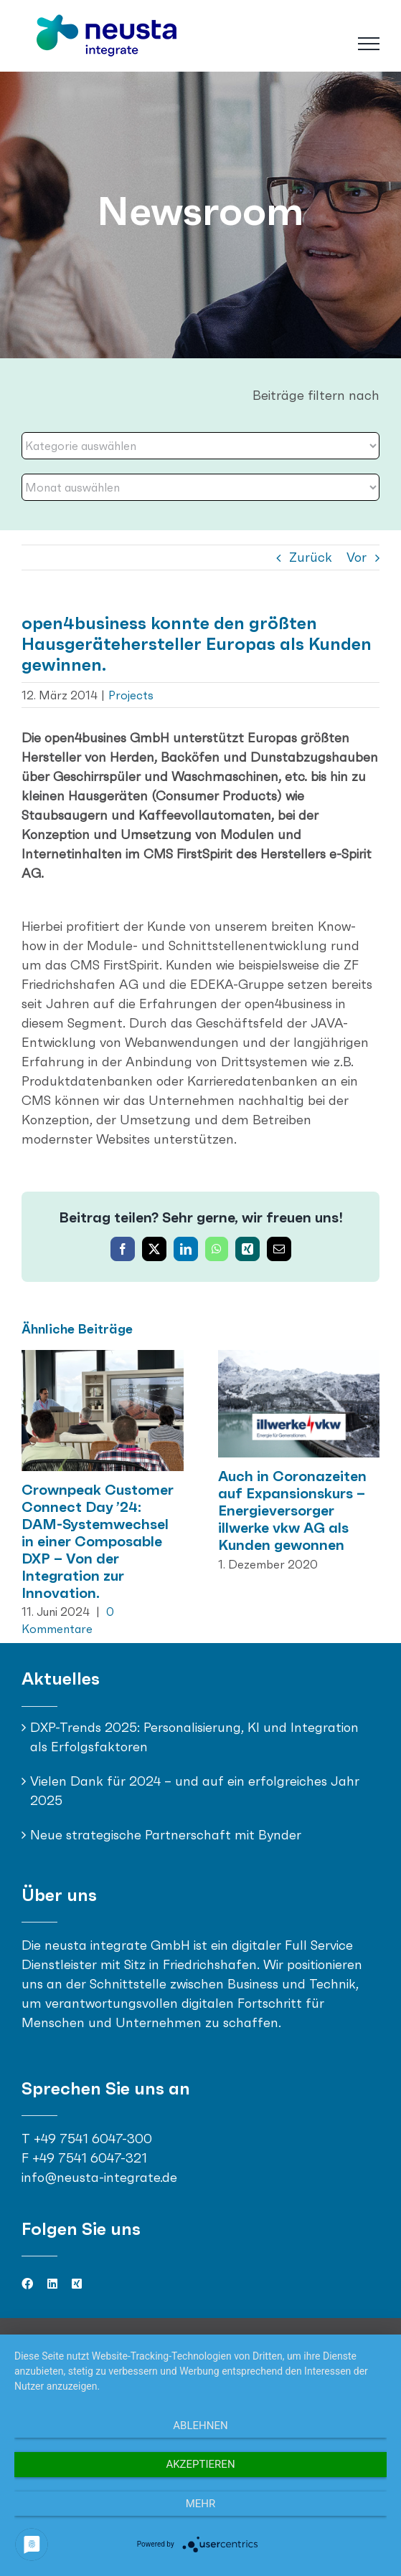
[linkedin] (52, 2283)
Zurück (310, 557)
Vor (356, 557)
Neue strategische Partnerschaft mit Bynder (165, 1834)
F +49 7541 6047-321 (84, 2158)
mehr (201, 2503)
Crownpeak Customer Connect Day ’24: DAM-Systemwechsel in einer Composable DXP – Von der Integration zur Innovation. (98, 1541)
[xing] (77, 2283)
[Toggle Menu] (368, 43)
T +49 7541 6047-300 (87, 2138)
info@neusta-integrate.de (99, 2177)
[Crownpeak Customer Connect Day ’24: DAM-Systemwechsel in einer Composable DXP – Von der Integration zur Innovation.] (103, 1358)
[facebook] (27, 2283)
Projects (131, 695)
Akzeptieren (200, 2464)
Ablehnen (200, 2425)
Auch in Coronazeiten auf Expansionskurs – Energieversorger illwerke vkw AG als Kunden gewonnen (292, 1510)
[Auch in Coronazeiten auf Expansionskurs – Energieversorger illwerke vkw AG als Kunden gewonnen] (299, 1358)
